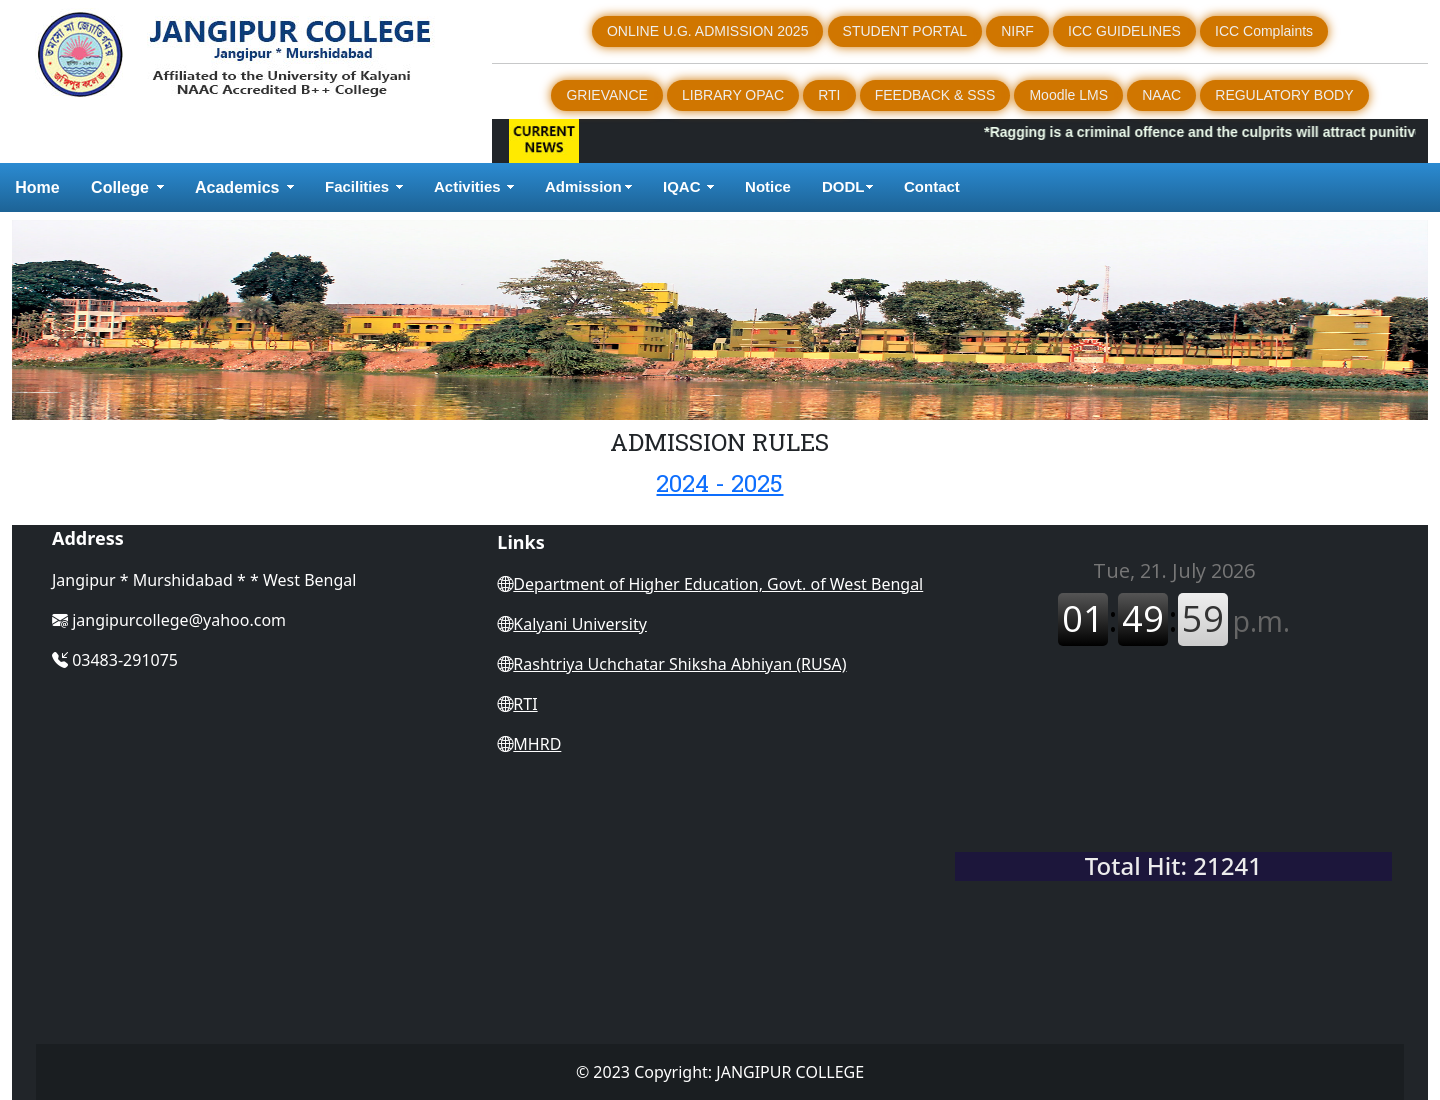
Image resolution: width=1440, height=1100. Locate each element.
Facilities (357, 186)
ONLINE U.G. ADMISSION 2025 (708, 31)
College (120, 187)
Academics (237, 187)
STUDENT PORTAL (905, 31)
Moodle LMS (1068, 95)
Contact (934, 186)
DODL (843, 186)
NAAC (1161, 95)
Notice (768, 186)
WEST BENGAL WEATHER (1173, 761)
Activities (467, 186)
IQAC (682, 186)
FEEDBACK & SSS (935, 95)
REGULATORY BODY (1284, 95)
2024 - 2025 (719, 483)
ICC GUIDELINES (1124, 31)
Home (37, 187)
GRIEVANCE (606, 95)
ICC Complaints (1264, 31)
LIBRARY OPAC (733, 95)
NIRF (1017, 31)
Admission (583, 186)
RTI (829, 95)
